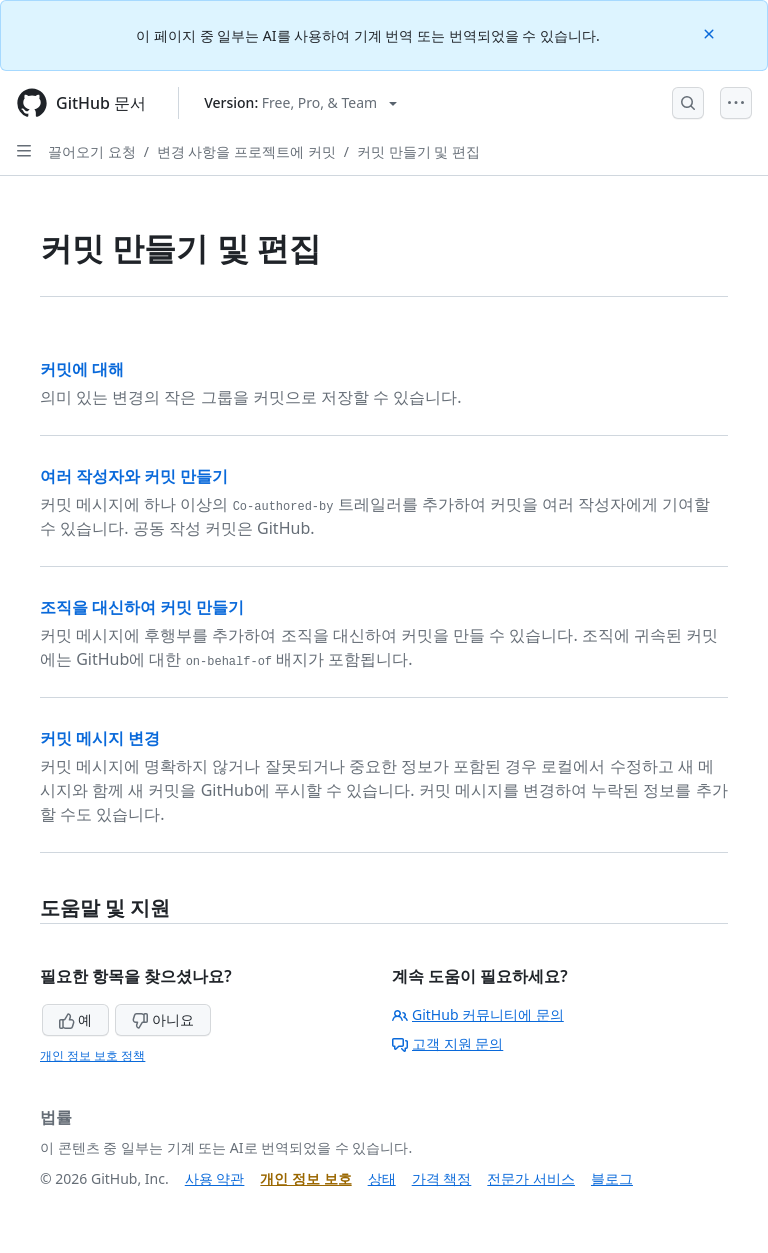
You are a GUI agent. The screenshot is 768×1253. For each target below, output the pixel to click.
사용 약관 (215, 1178)
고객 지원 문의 (447, 1043)
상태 (382, 1178)
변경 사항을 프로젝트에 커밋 (246, 151)
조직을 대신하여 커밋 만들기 (142, 607)
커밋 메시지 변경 (100, 738)
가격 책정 (442, 1178)
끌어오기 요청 (92, 151)
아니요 (163, 1019)
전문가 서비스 (531, 1178)
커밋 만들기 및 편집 (418, 151)
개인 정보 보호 (305, 1178)
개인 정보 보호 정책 (92, 1055)
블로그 (612, 1178)
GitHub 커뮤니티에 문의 (478, 1014)
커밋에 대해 (82, 369)
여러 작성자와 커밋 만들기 (134, 476)
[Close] (711, 32)
